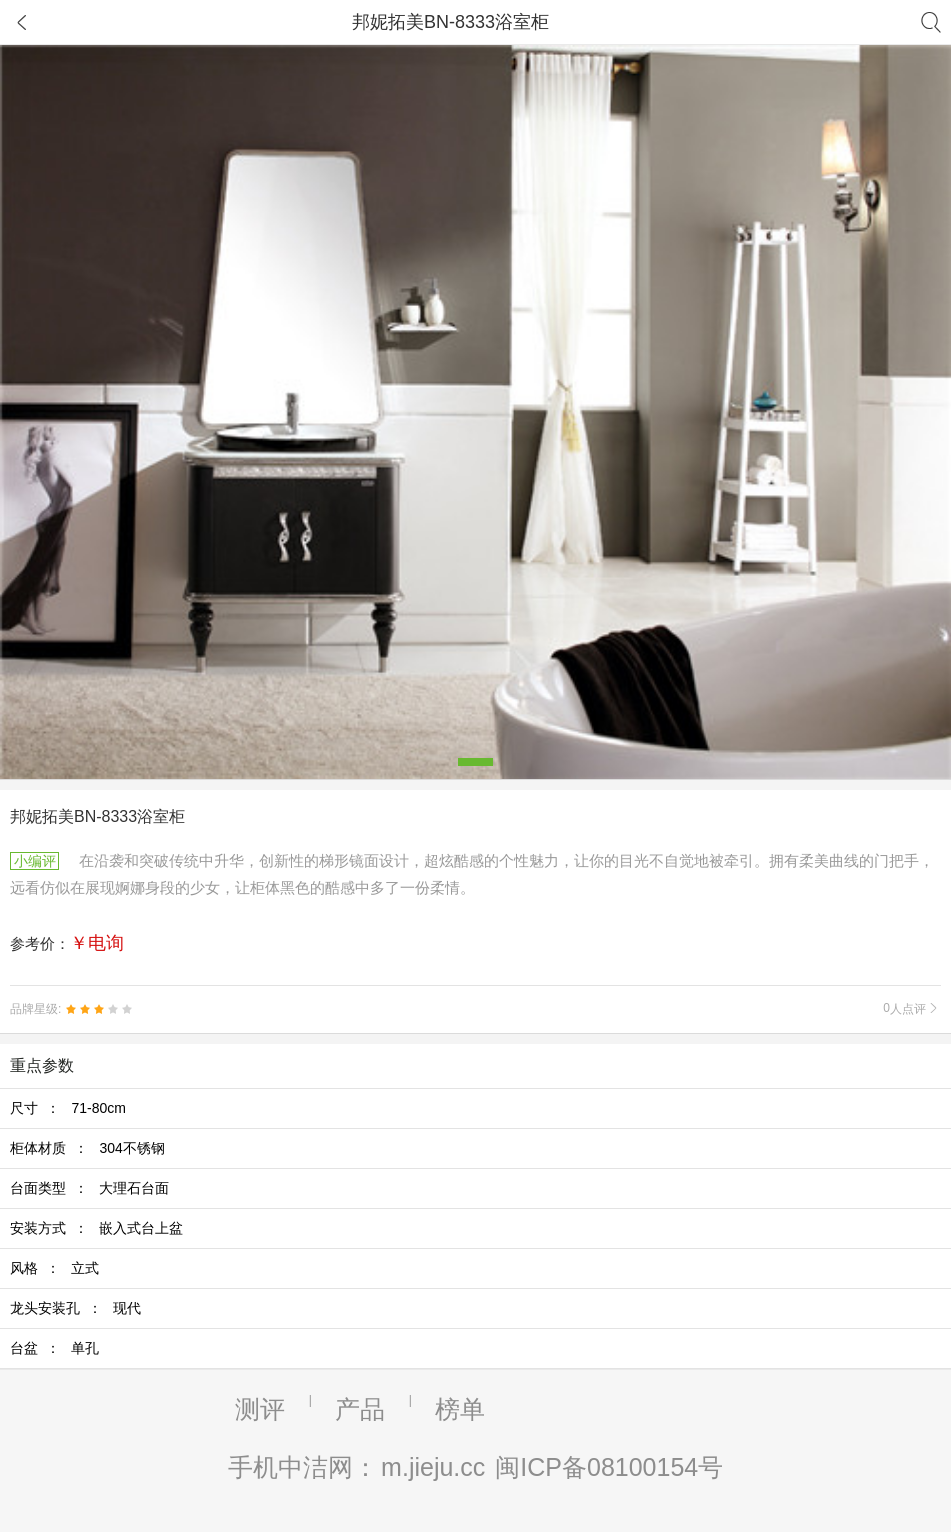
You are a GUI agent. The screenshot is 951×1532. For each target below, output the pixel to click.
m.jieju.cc (433, 1467)
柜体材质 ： (87, 1148)
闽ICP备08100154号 (609, 1467)
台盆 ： (54, 1348)
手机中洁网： (303, 1467)
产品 (360, 1409)
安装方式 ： (96, 1228)
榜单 (460, 1409)
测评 (260, 1409)
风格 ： (54, 1268)
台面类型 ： (89, 1188)
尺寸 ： (68, 1108)
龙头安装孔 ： (75, 1308)
